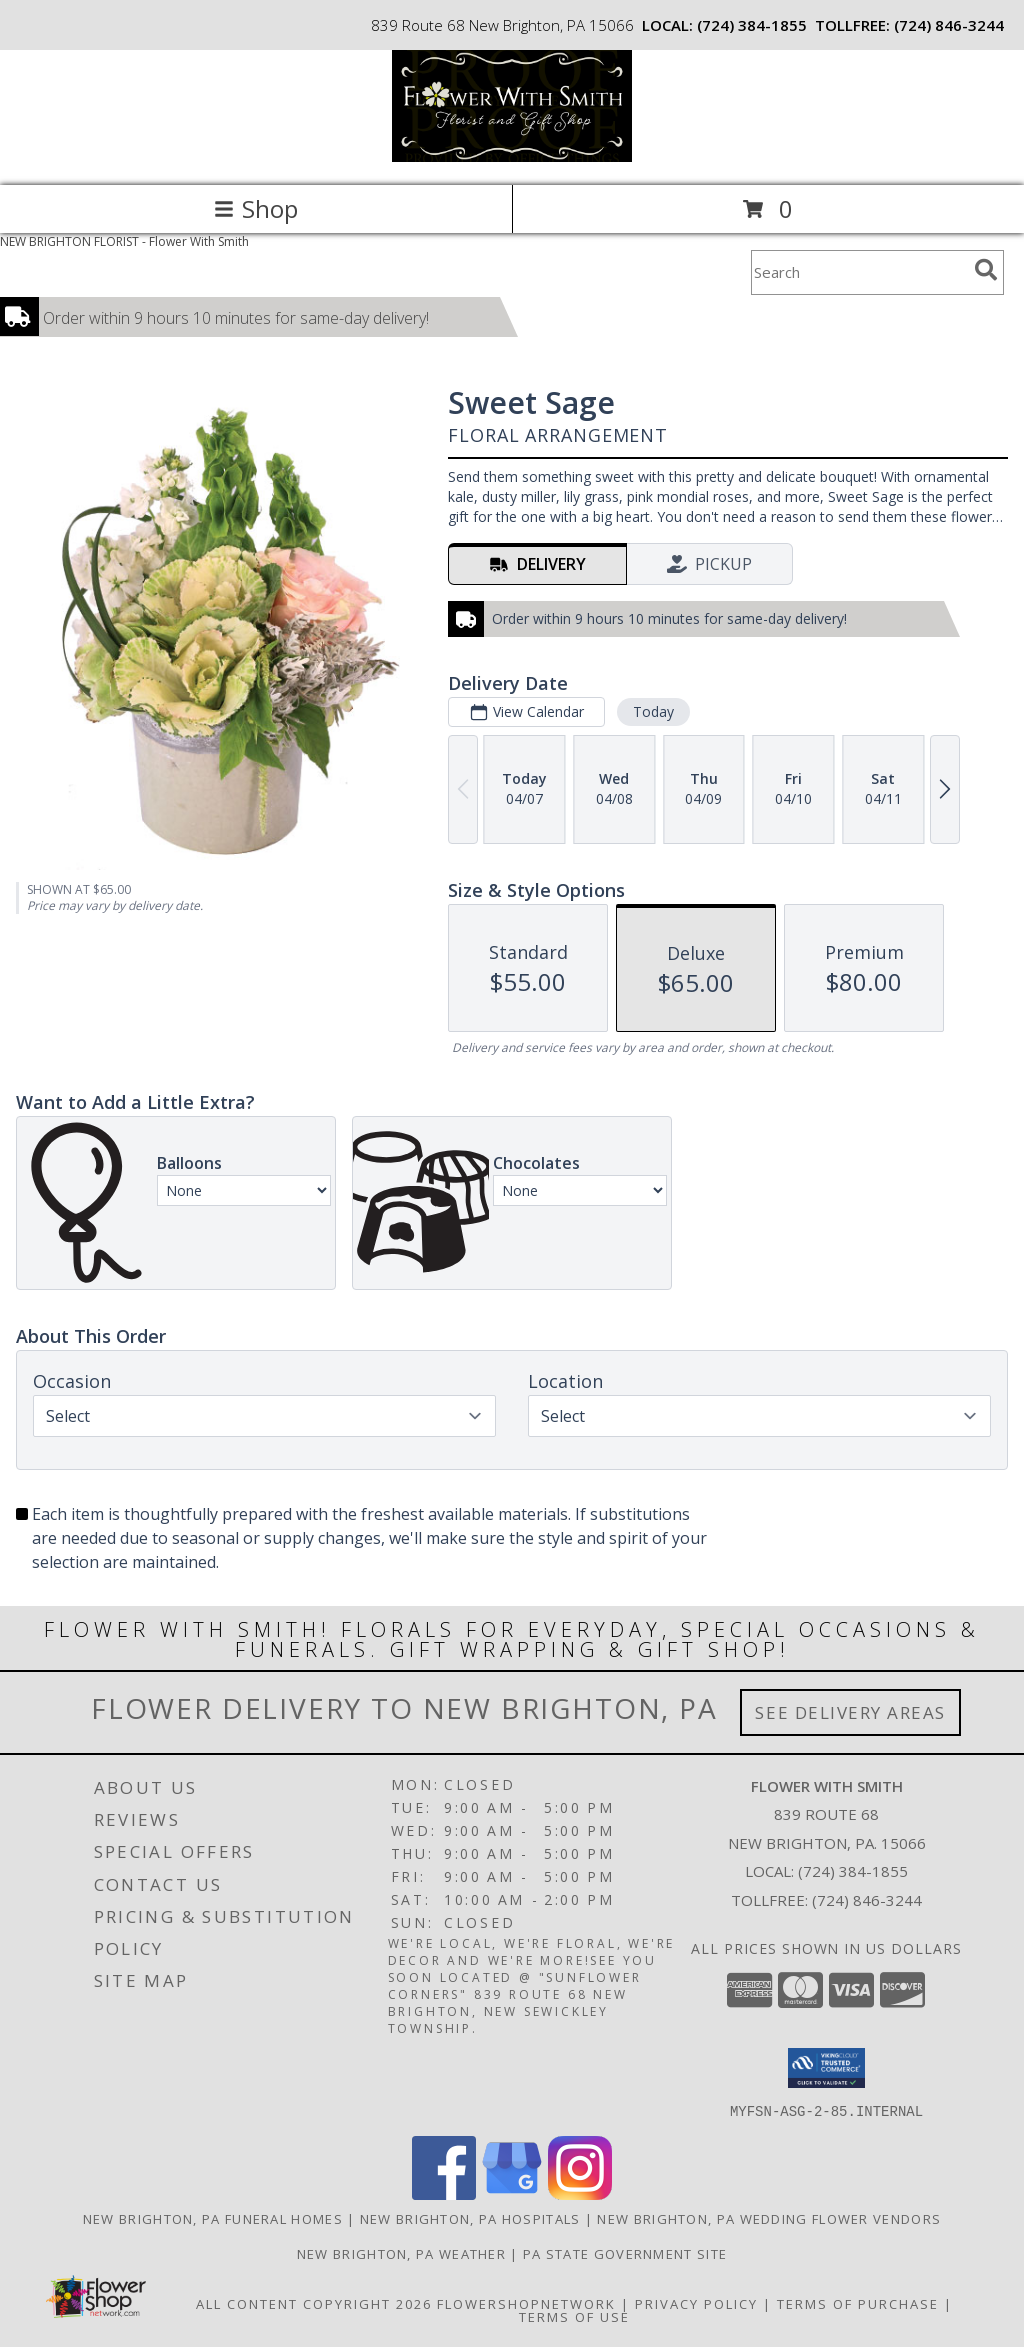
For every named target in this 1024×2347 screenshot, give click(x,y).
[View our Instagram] (580, 2193)
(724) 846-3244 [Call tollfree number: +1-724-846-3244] (949, 25)
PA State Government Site (625, 2253)
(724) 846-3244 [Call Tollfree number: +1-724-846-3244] (867, 1900)
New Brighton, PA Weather (401, 2253)
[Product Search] (859, 272)
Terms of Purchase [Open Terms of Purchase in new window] (858, 2303)
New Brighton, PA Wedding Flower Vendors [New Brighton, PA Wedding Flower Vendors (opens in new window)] (769, 2218)
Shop (256, 208)
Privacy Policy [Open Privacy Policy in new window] (696, 2303)
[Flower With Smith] (512, 156)
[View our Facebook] (444, 2193)
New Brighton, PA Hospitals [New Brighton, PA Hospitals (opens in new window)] (470, 2218)
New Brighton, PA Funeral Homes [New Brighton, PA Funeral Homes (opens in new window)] (213, 2218)
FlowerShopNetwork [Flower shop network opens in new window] (526, 2303)
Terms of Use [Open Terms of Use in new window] (574, 2316)
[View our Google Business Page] (512, 2193)
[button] (826, 2068)
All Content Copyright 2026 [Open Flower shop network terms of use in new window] (314, 2303)
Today (653, 711)
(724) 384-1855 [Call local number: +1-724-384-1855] (752, 25)
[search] (986, 270)
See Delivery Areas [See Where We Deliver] (850, 1712)
